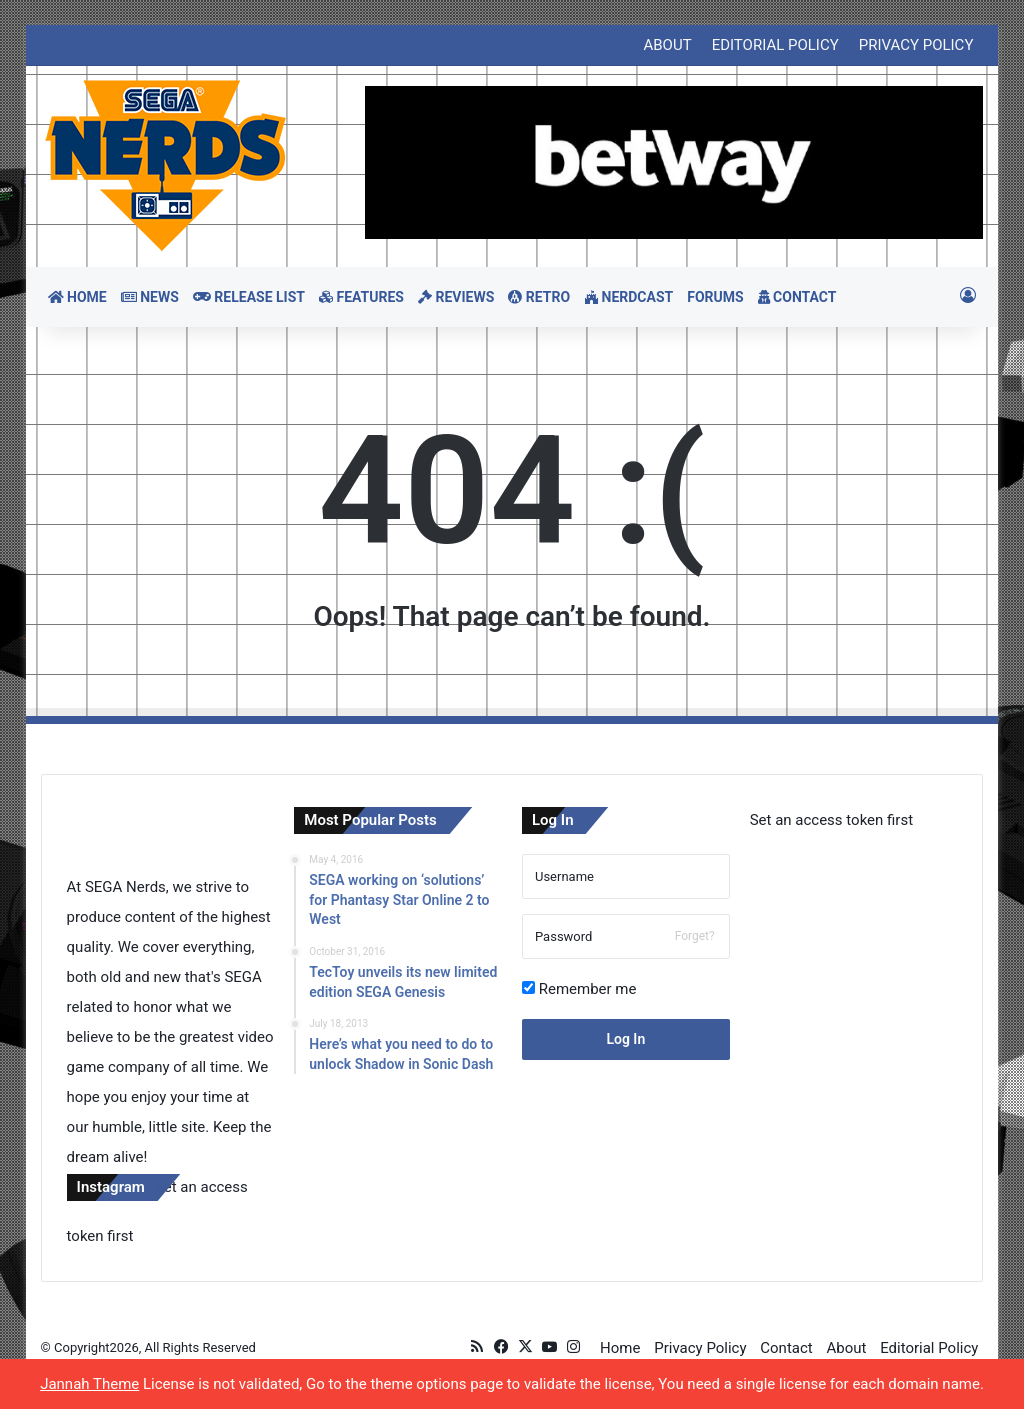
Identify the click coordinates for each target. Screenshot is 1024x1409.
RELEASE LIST (249, 297)
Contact (786, 1348)
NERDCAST (628, 297)
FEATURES (361, 297)
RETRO (539, 297)
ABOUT (667, 45)
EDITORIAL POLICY (775, 45)
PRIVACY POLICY (916, 45)
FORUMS (715, 297)
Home (620, 1348)
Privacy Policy (700, 1348)
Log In (625, 1039)
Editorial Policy (929, 1348)
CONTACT (797, 297)
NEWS (150, 297)
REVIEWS (456, 297)
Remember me (579, 989)
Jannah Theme (89, 1384)
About (846, 1348)
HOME (77, 297)
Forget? (695, 936)
